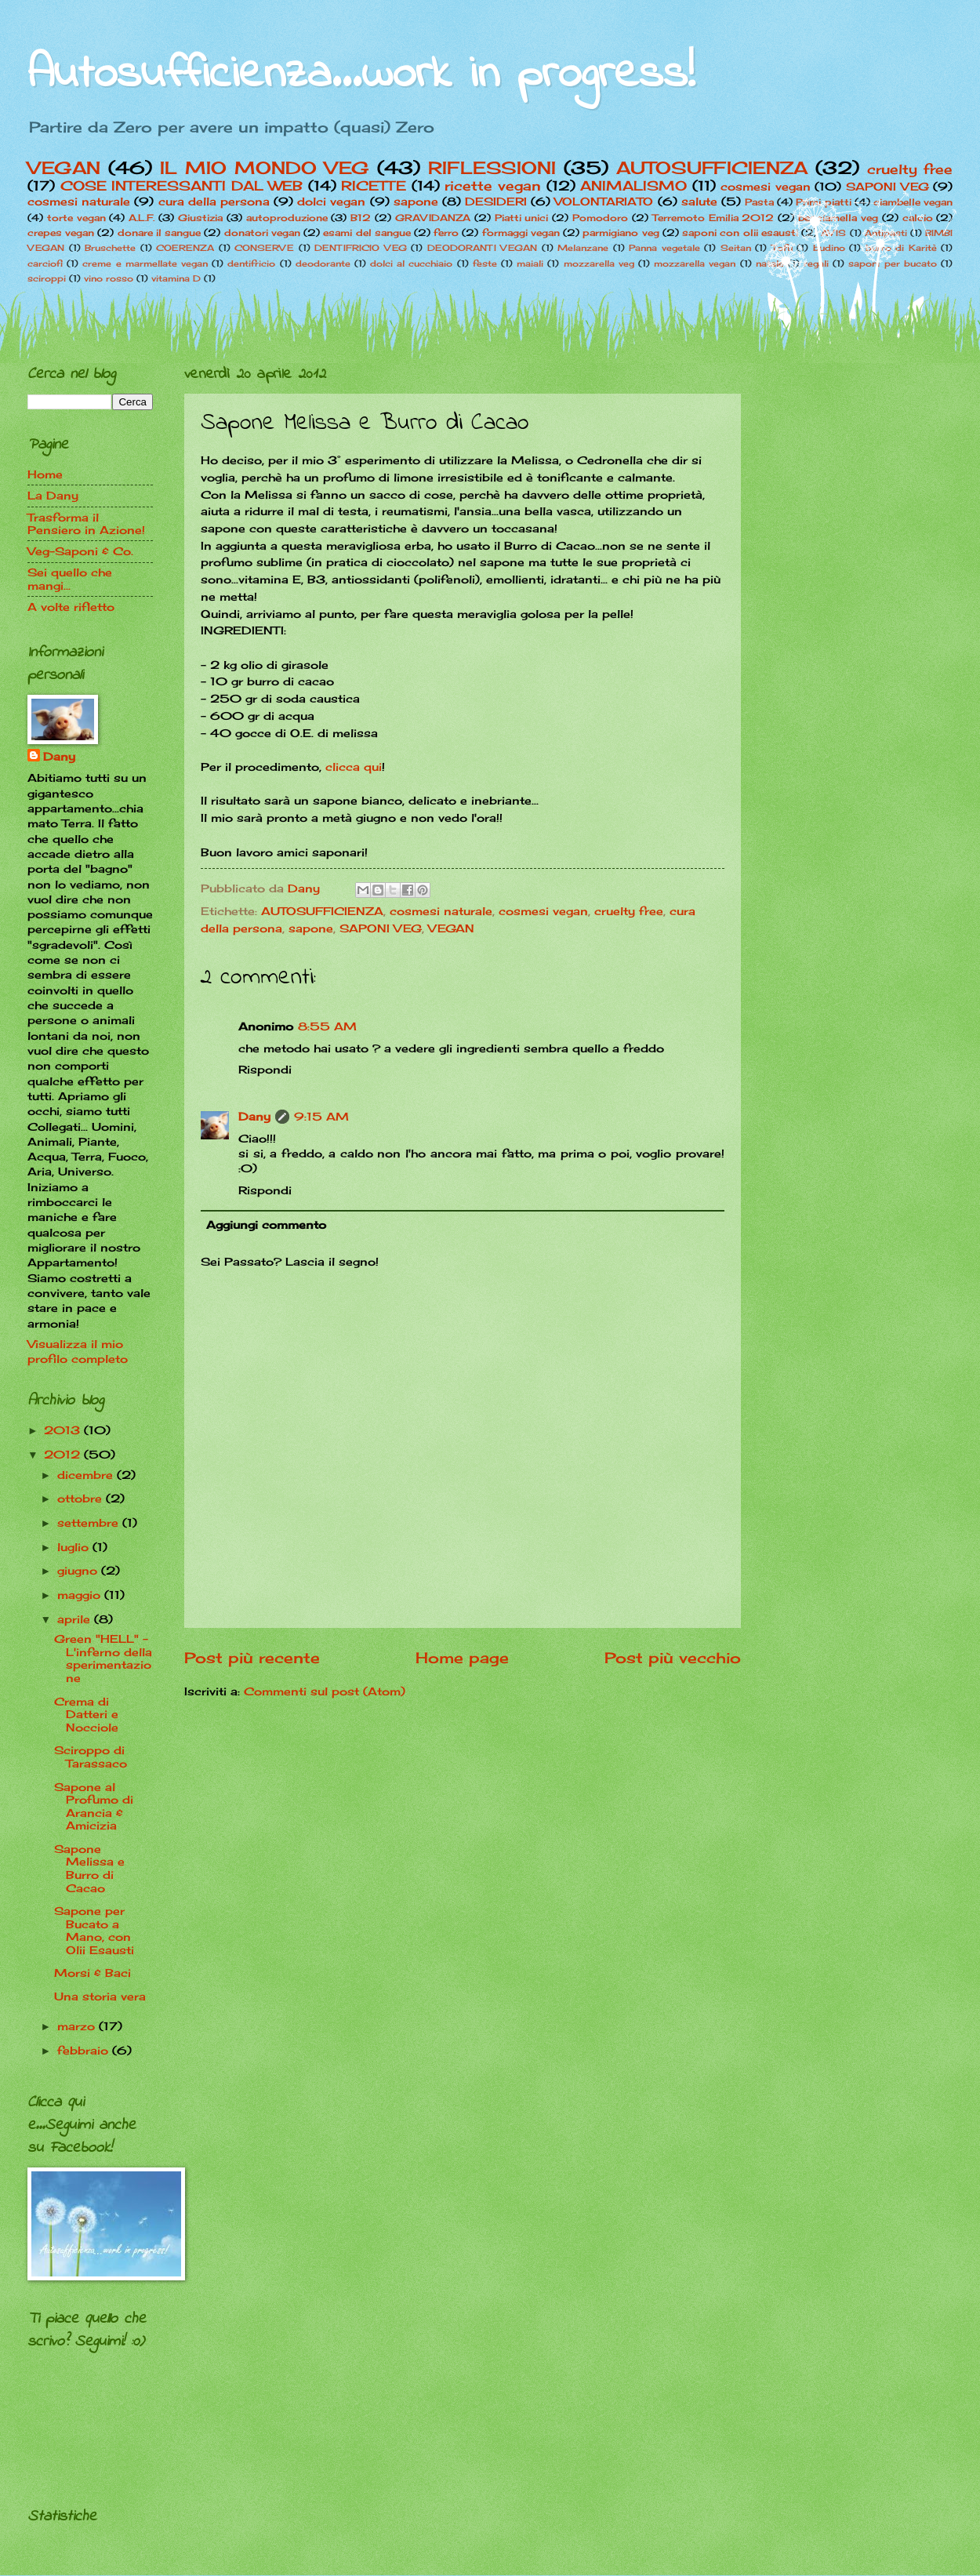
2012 (64, 1454)
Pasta (759, 202)
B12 (360, 217)
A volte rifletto (70, 606)
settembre (89, 1522)
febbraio (84, 2050)
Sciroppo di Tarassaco (90, 1756)
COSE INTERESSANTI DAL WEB (181, 186)
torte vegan (76, 217)
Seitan (735, 247)
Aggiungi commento (266, 1224)
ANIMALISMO (633, 186)
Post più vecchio (672, 1657)
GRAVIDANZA (432, 217)
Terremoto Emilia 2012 (713, 217)
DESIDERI (496, 201)
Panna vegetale (664, 247)
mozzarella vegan (694, 263)
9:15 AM (321, 1116)
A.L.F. (141, 217)
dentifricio (251, 263)
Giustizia (200, 217)
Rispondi (265, 1069)
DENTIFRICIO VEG (360, 247)
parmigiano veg (621, 232)
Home (45, 474)
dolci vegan (331, 201)
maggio (80, 1594)
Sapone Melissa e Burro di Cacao (89, 1868)
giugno (79, 1570)
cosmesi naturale (78, 201)
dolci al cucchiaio (411, 263)
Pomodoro (600, 217)
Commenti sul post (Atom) (324, 1691)
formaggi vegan (521, 232)
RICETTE (373, 186)
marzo (78, 2026)
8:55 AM (327, 1026)
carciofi (45, 263)
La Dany (52, 495)
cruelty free (910, 169)
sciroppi (46, 278)
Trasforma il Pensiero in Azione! (86, 523)
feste (485, 263)
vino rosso (108, 278)
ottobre (81, 1498)
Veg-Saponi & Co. (80, 551)
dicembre (87, 1474)
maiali (530, 263)
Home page (462, 1657)
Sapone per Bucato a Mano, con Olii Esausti (94, 1930)
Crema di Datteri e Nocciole (86, 1714)
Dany (254, 1116)
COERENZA (185, 247)
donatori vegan (262, 232)
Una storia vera (100, 1996)
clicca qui (353, 766)
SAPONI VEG (380, 928)
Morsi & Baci (92, 1972)
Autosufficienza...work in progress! (361, 75)
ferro (446, 232)
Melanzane (582, 247)
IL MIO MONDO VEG (264, 167)
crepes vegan (60, 232)
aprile (75, 1619)
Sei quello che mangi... (69, 578)
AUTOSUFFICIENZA (712, 167)
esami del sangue (366, 232)
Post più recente (252, 1657)
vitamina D (176, 278)
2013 (64, 1430)
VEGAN (63, 167)
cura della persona (214, 201)
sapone (416, 201)
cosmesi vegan (543, 910)
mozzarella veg (599, 263)
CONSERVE (264, 247)
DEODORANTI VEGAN (482, 247)
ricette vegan (493, 186)
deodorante (323, 263)
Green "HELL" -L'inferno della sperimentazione (103, 1658)
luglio (75, 1546)
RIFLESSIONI (492, 167)
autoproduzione (287, 217)
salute (699, 201)
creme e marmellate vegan (145, 263)
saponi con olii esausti (740, 232)
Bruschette (110, 247)
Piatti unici (522, 217)
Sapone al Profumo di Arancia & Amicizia (93, 1806)
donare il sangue (159, 232)
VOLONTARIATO (603, 201)
